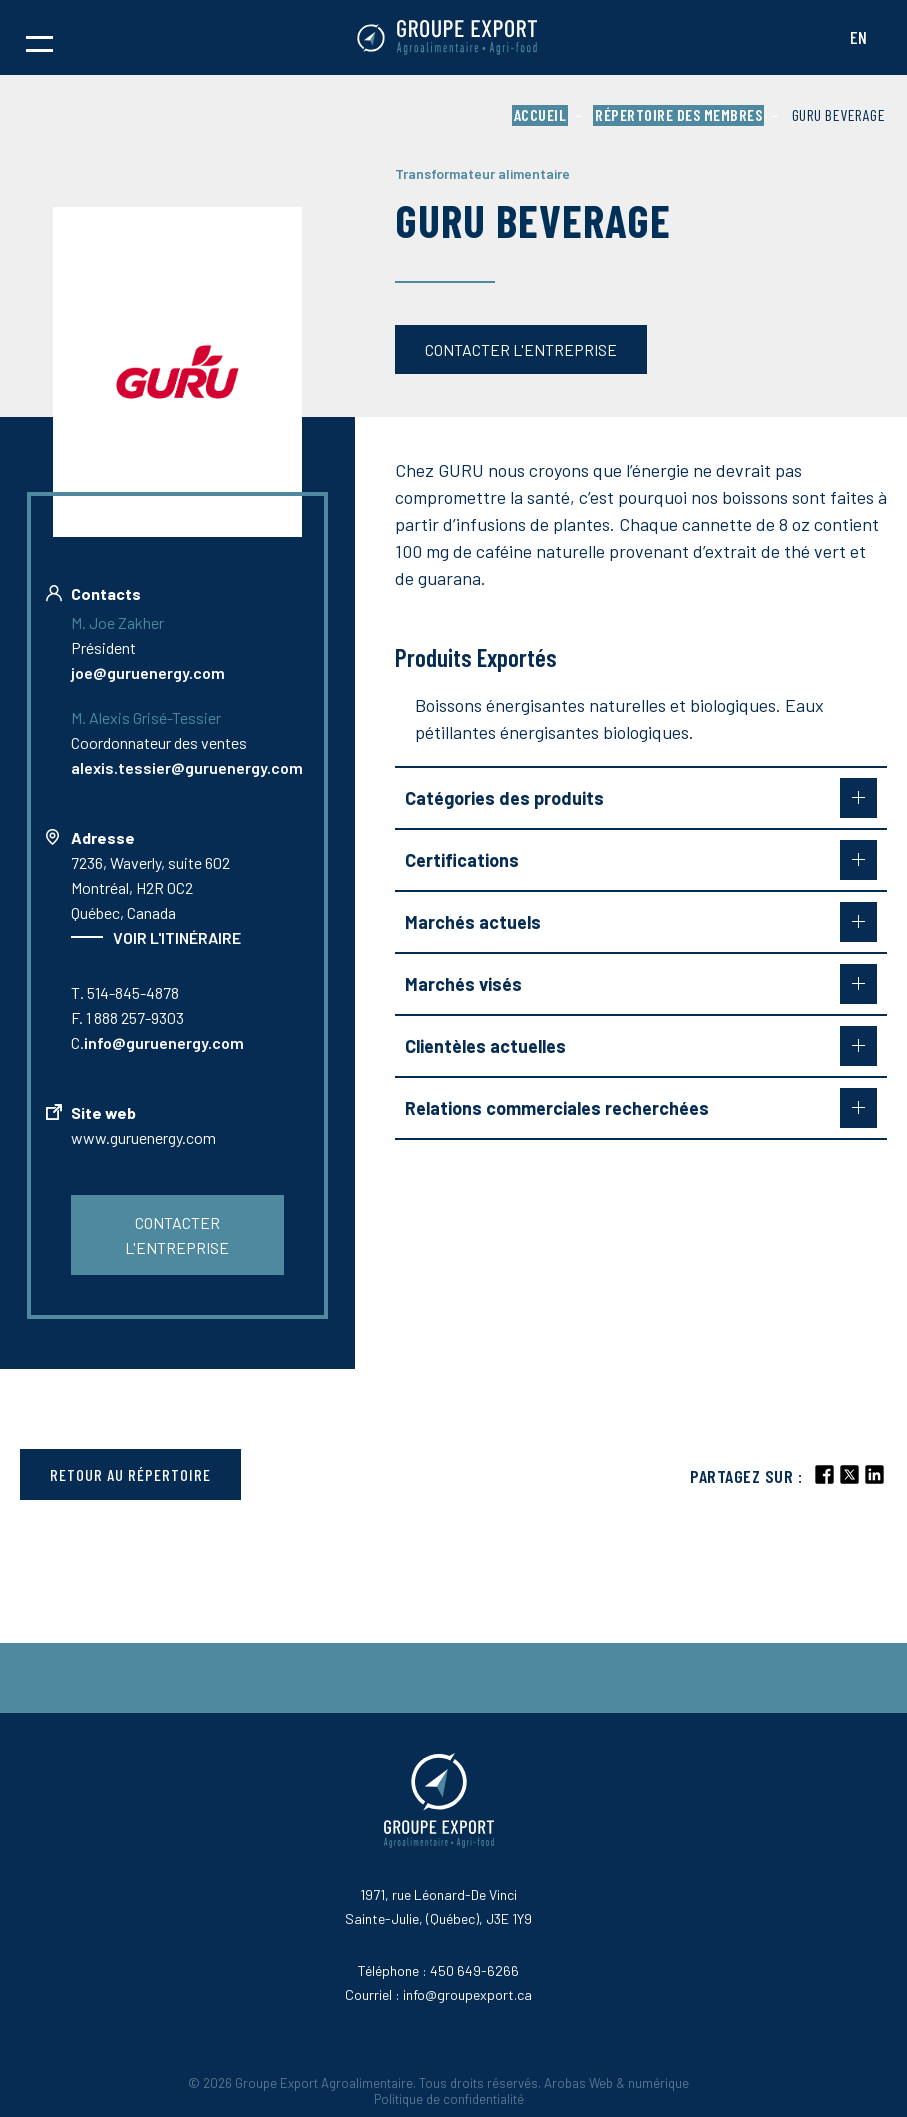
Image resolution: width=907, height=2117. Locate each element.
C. (157, 1042)
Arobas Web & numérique (616, 2083)
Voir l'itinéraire (177, 937)
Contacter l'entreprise (521, 349)
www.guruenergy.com (143, 1137)
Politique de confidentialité (449, 2099)
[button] (39, 38)
